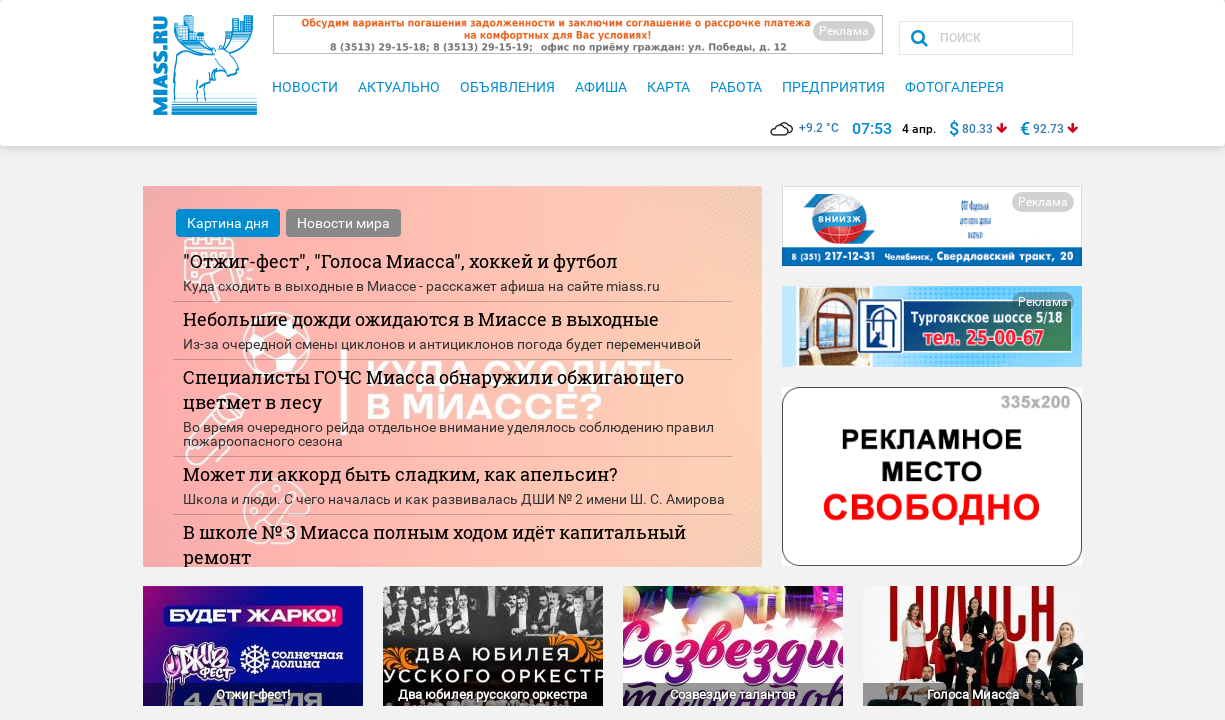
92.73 (1048, 129)
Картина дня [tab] (228, 223)
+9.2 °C (804, 128)
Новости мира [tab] (343, 223)
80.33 (977, 129)
